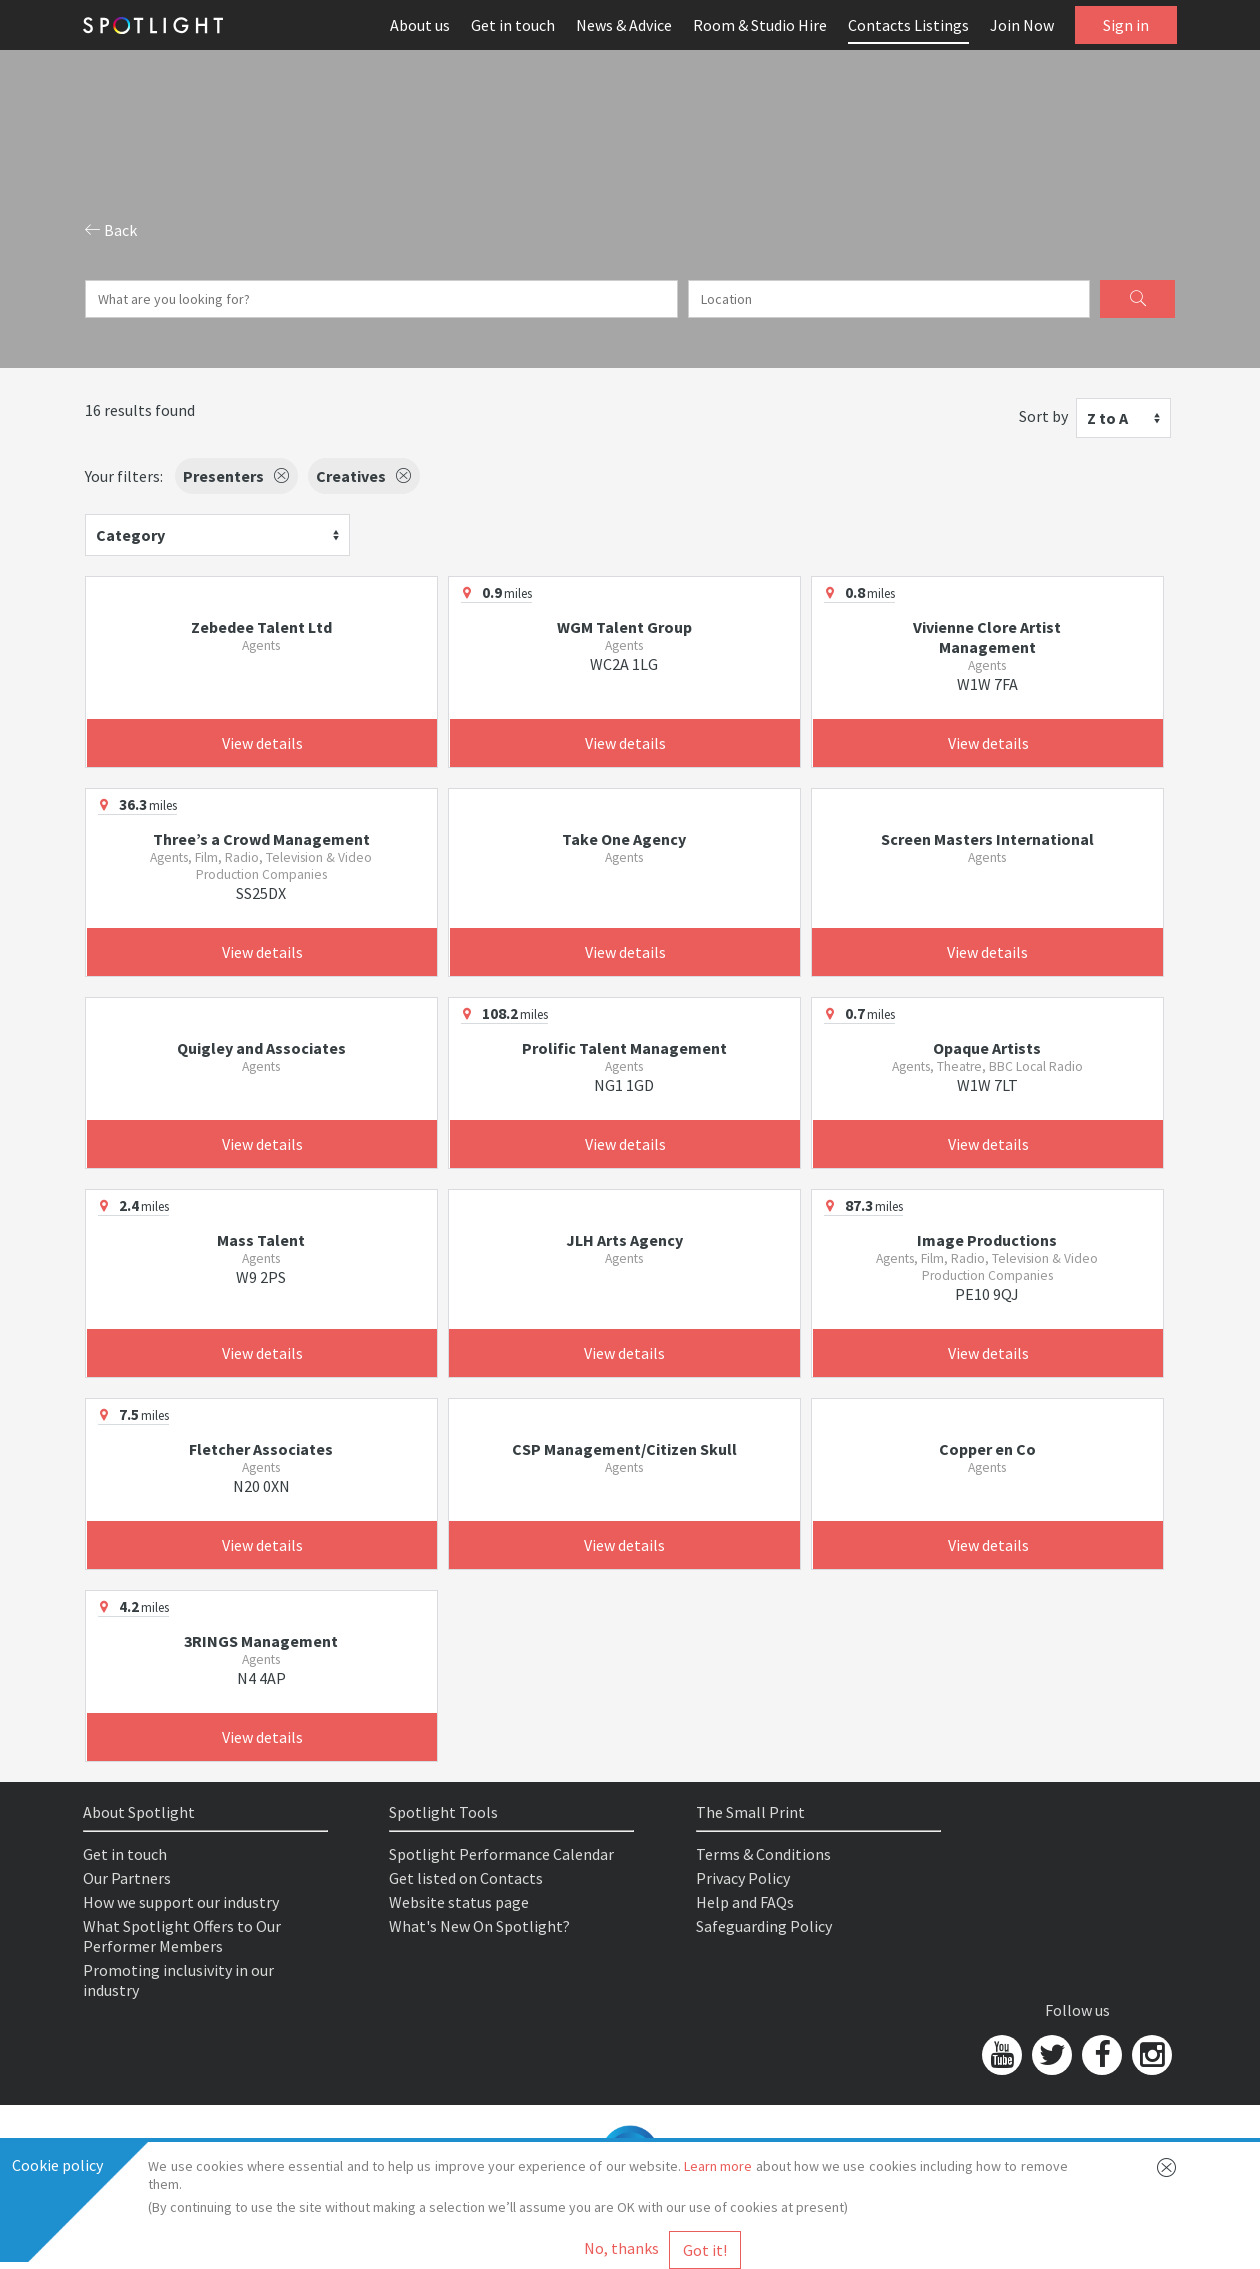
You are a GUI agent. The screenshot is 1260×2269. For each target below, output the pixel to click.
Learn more (718, 2166)
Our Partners (127, 1878)
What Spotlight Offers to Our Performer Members (182, 1936)
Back (111, 230)
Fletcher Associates (261, 1449)
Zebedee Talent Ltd (261, 627)
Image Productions (987, 1240)
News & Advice (624, 25)
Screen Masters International (987, 839)
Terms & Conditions (763, 1854)
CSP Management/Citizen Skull (624, 1449)
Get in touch (513, 25)
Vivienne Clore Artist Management (987, 637)
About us (420, 25)
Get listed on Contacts (466, 1878)
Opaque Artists (987, 1048)
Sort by (1043, 416)
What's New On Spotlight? (479, 1926)
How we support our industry (181, 1902)
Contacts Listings (908, 25)
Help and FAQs (745, 1902)
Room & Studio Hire (760, 25)
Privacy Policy (743, 1878)
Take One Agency (624, 839)
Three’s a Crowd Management (261, 839)
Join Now (1022, 25)
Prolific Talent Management (624, 1048)
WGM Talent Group (624, 627)
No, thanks (621, 2248)
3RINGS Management (261, 1641)
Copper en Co (987, 1449)
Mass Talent (261, 1240)
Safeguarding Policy (764, 1926)
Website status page (459, 1902)
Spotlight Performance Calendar (501, 1854)
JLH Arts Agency (624, 1240)
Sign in (1126, 25)
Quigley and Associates (261, 1048)
